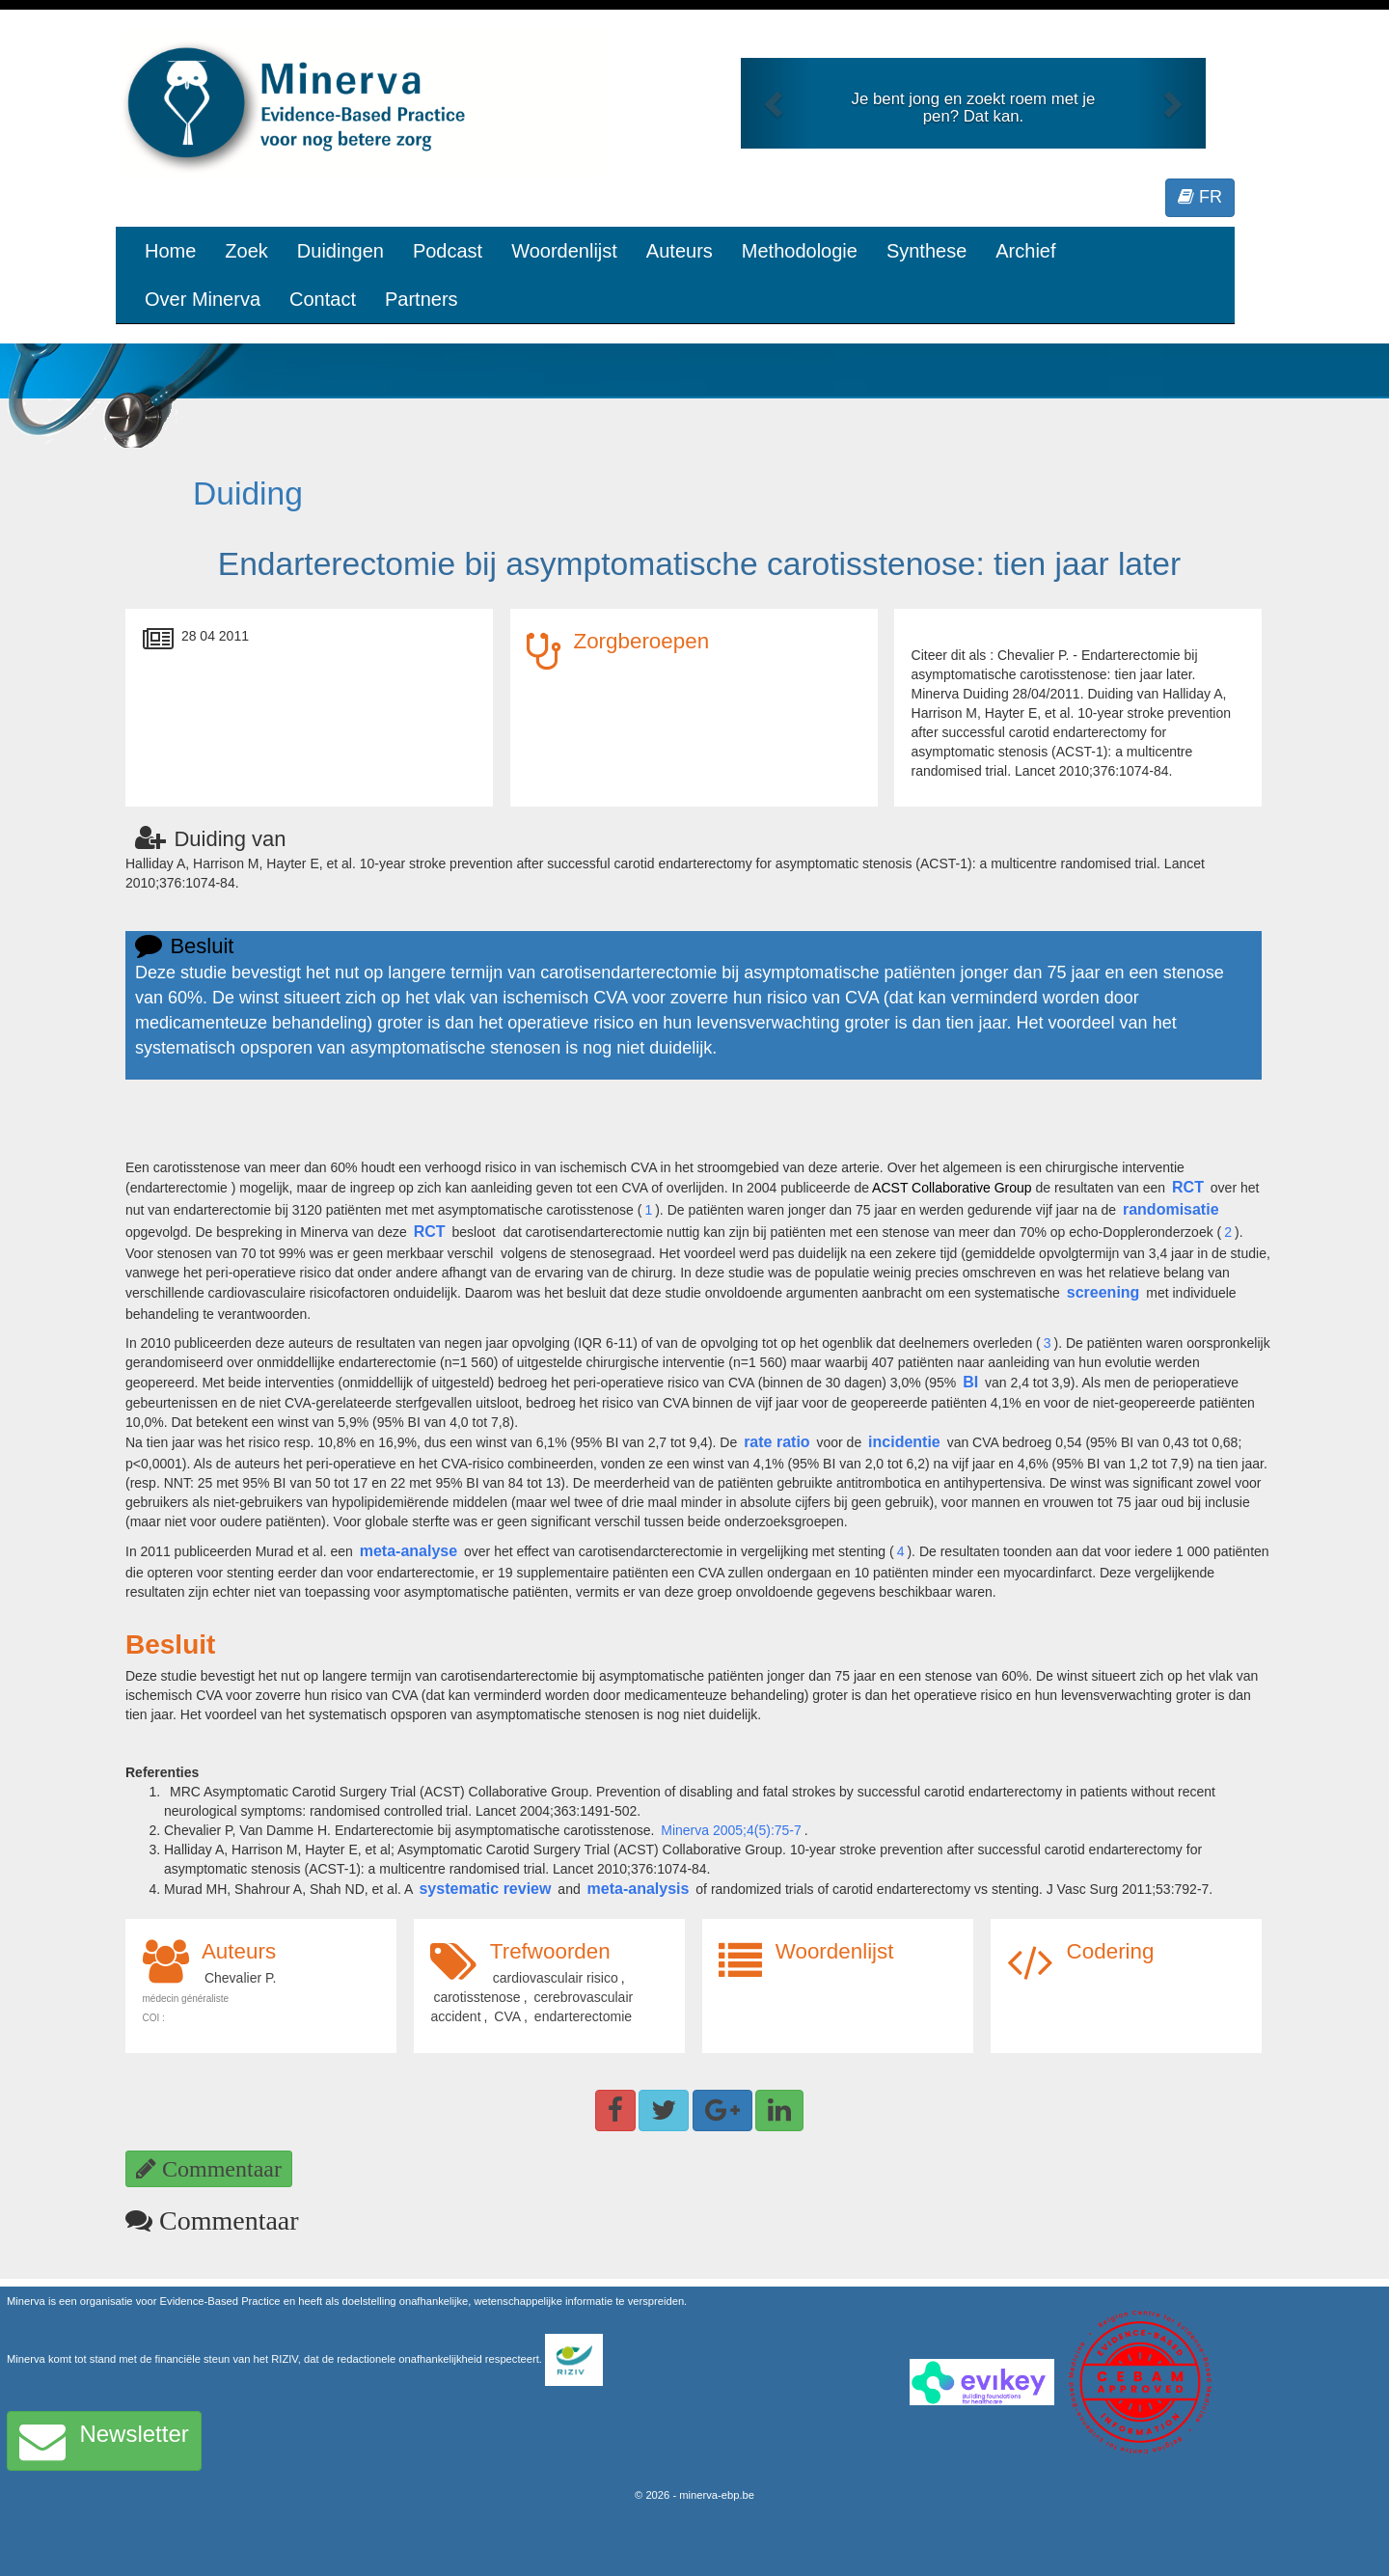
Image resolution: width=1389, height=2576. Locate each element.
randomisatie (1171, 1209)
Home (170, 250)
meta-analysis (638, 1888)
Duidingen (340, 250)
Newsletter (104, 2441)
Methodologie (800, 250)
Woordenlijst (564, 250)
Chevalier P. (240, 1978)
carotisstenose (476, 1997)
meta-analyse (408, 1551)
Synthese (926, 250)
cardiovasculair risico (555, 1978)
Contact (322, 299)
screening (1103, 1292)
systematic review (485, 1888)
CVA (507, 2016)
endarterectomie (583, 2016)
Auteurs (679, 250)
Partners (421, 299)
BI (970, 1382)
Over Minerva (202, 299)
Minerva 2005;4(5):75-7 (731, 1830)
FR (1200, 196)
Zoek (246, 250)
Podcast (447, 250)
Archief (1025, 250)
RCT (1188, 1187)
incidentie (904, 1442)
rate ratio (776, 1442)
